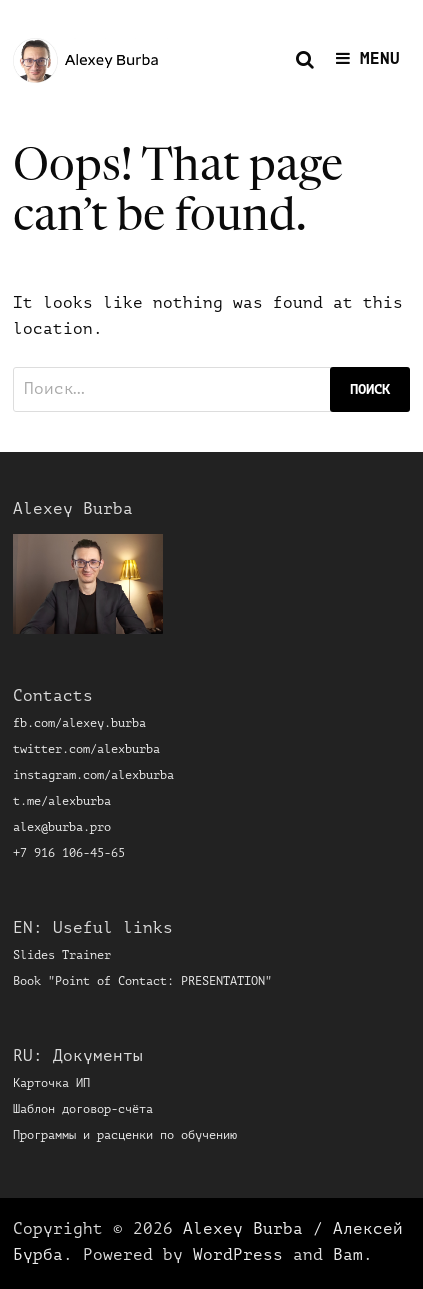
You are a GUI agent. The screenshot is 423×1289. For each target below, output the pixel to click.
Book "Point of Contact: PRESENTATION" (142, 982)
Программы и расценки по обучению (125, 1136)
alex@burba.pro (62, 828)
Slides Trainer (62, 956)
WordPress (238, 1256)
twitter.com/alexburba (86, 750)
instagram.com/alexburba (93, 776)
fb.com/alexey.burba (79, 724)
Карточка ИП (51, 1084)
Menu (368, 59)
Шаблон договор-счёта (83, 1110)
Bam (348, 1256)
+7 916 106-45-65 (69, 854)
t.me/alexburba (62, 802)
